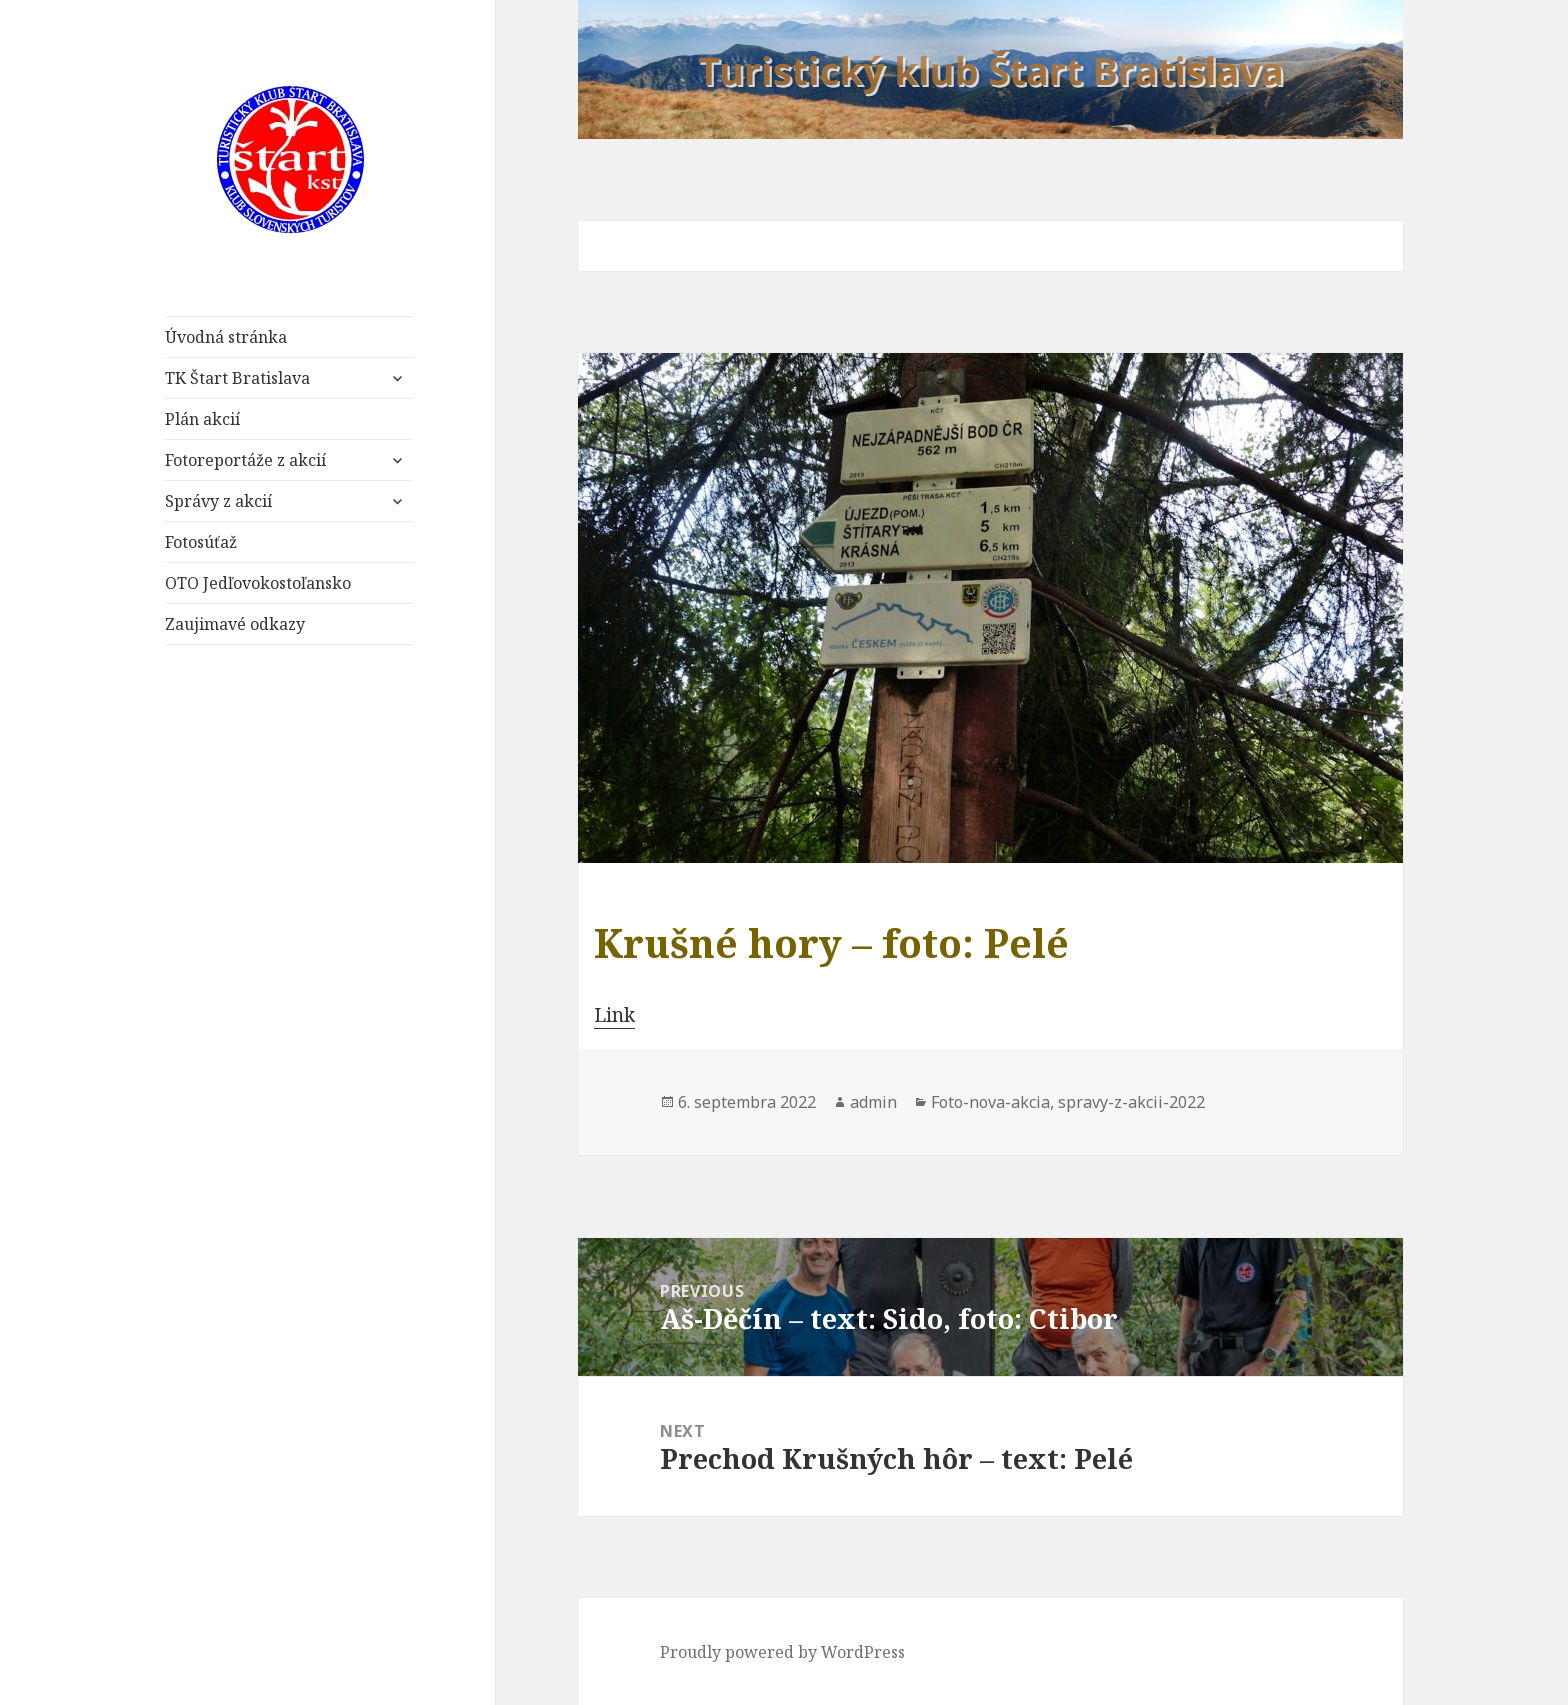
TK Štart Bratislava (237, 378)
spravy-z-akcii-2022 (1131, 1102)
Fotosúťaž (201, 542)
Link (614, 1015)
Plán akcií (202, 419)
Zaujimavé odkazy (235, 624)
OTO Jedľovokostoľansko (258, 583)
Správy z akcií (218, 501)
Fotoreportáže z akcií (245, 460)
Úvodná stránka (226, 337)
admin (873, 1102)
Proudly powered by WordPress (782, 1652)
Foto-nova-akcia (990, 1102)
